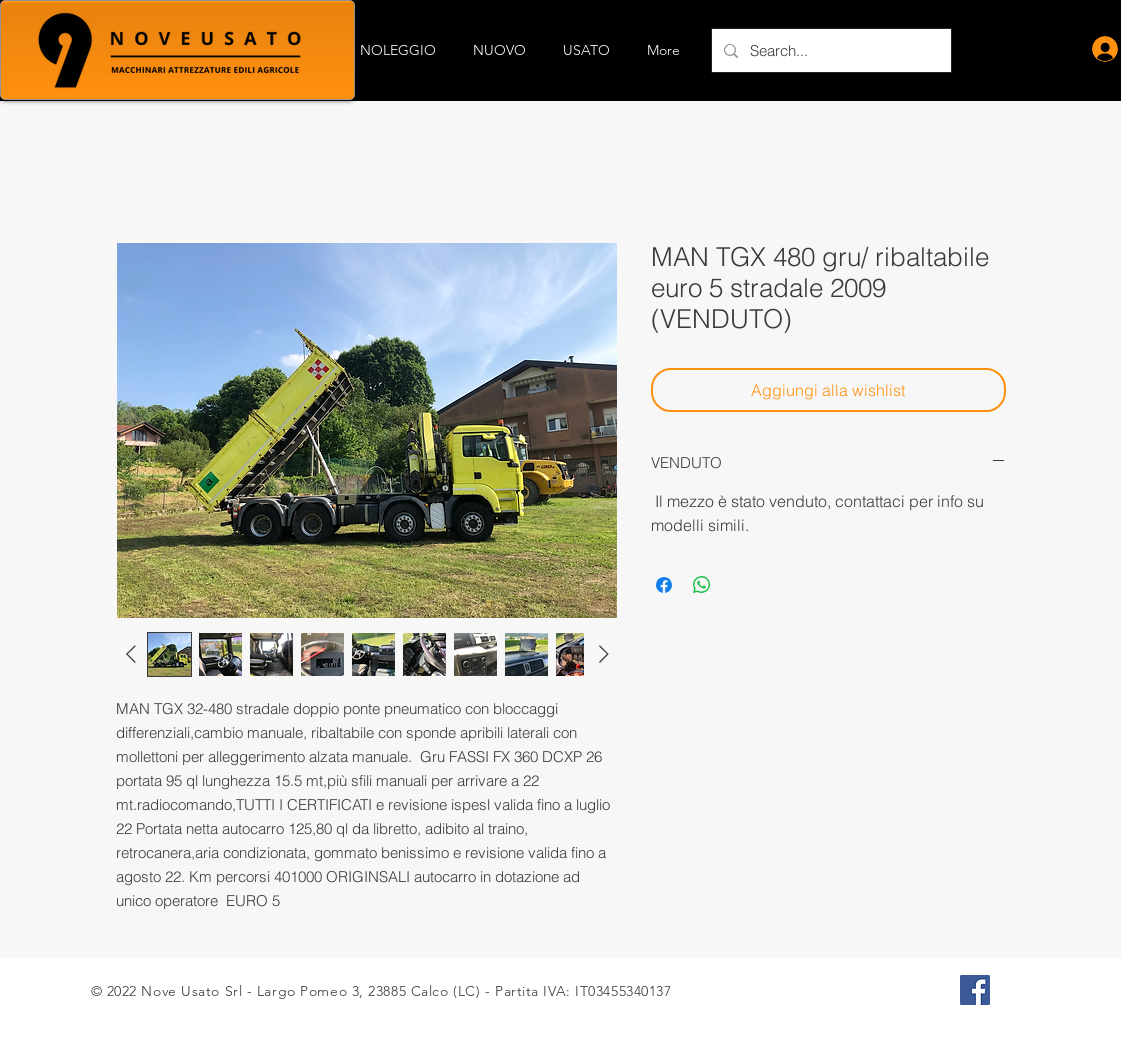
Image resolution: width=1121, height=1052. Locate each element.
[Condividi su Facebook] (664, 585)
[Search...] (829, 50)
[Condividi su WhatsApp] (702, 585)
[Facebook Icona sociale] (975, 990)
